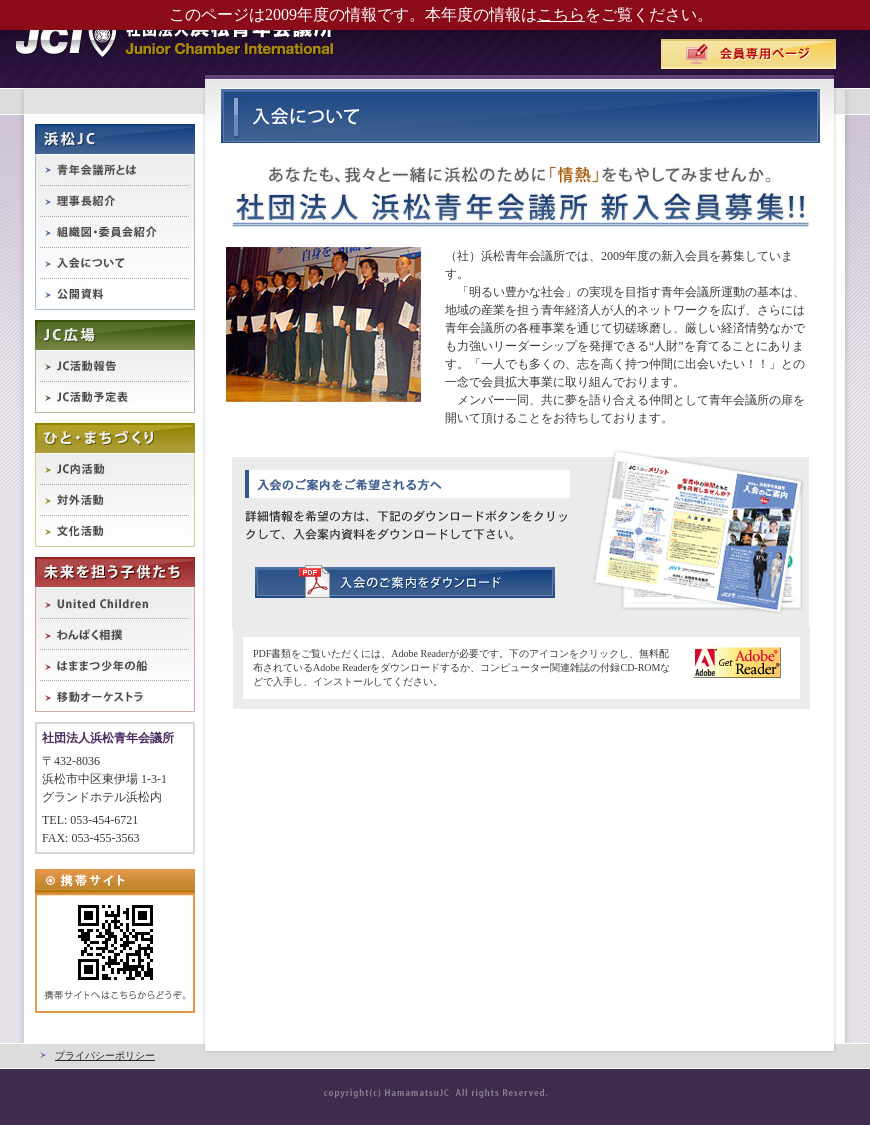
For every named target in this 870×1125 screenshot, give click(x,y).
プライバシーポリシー (105, 1055)
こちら (561, 14)
